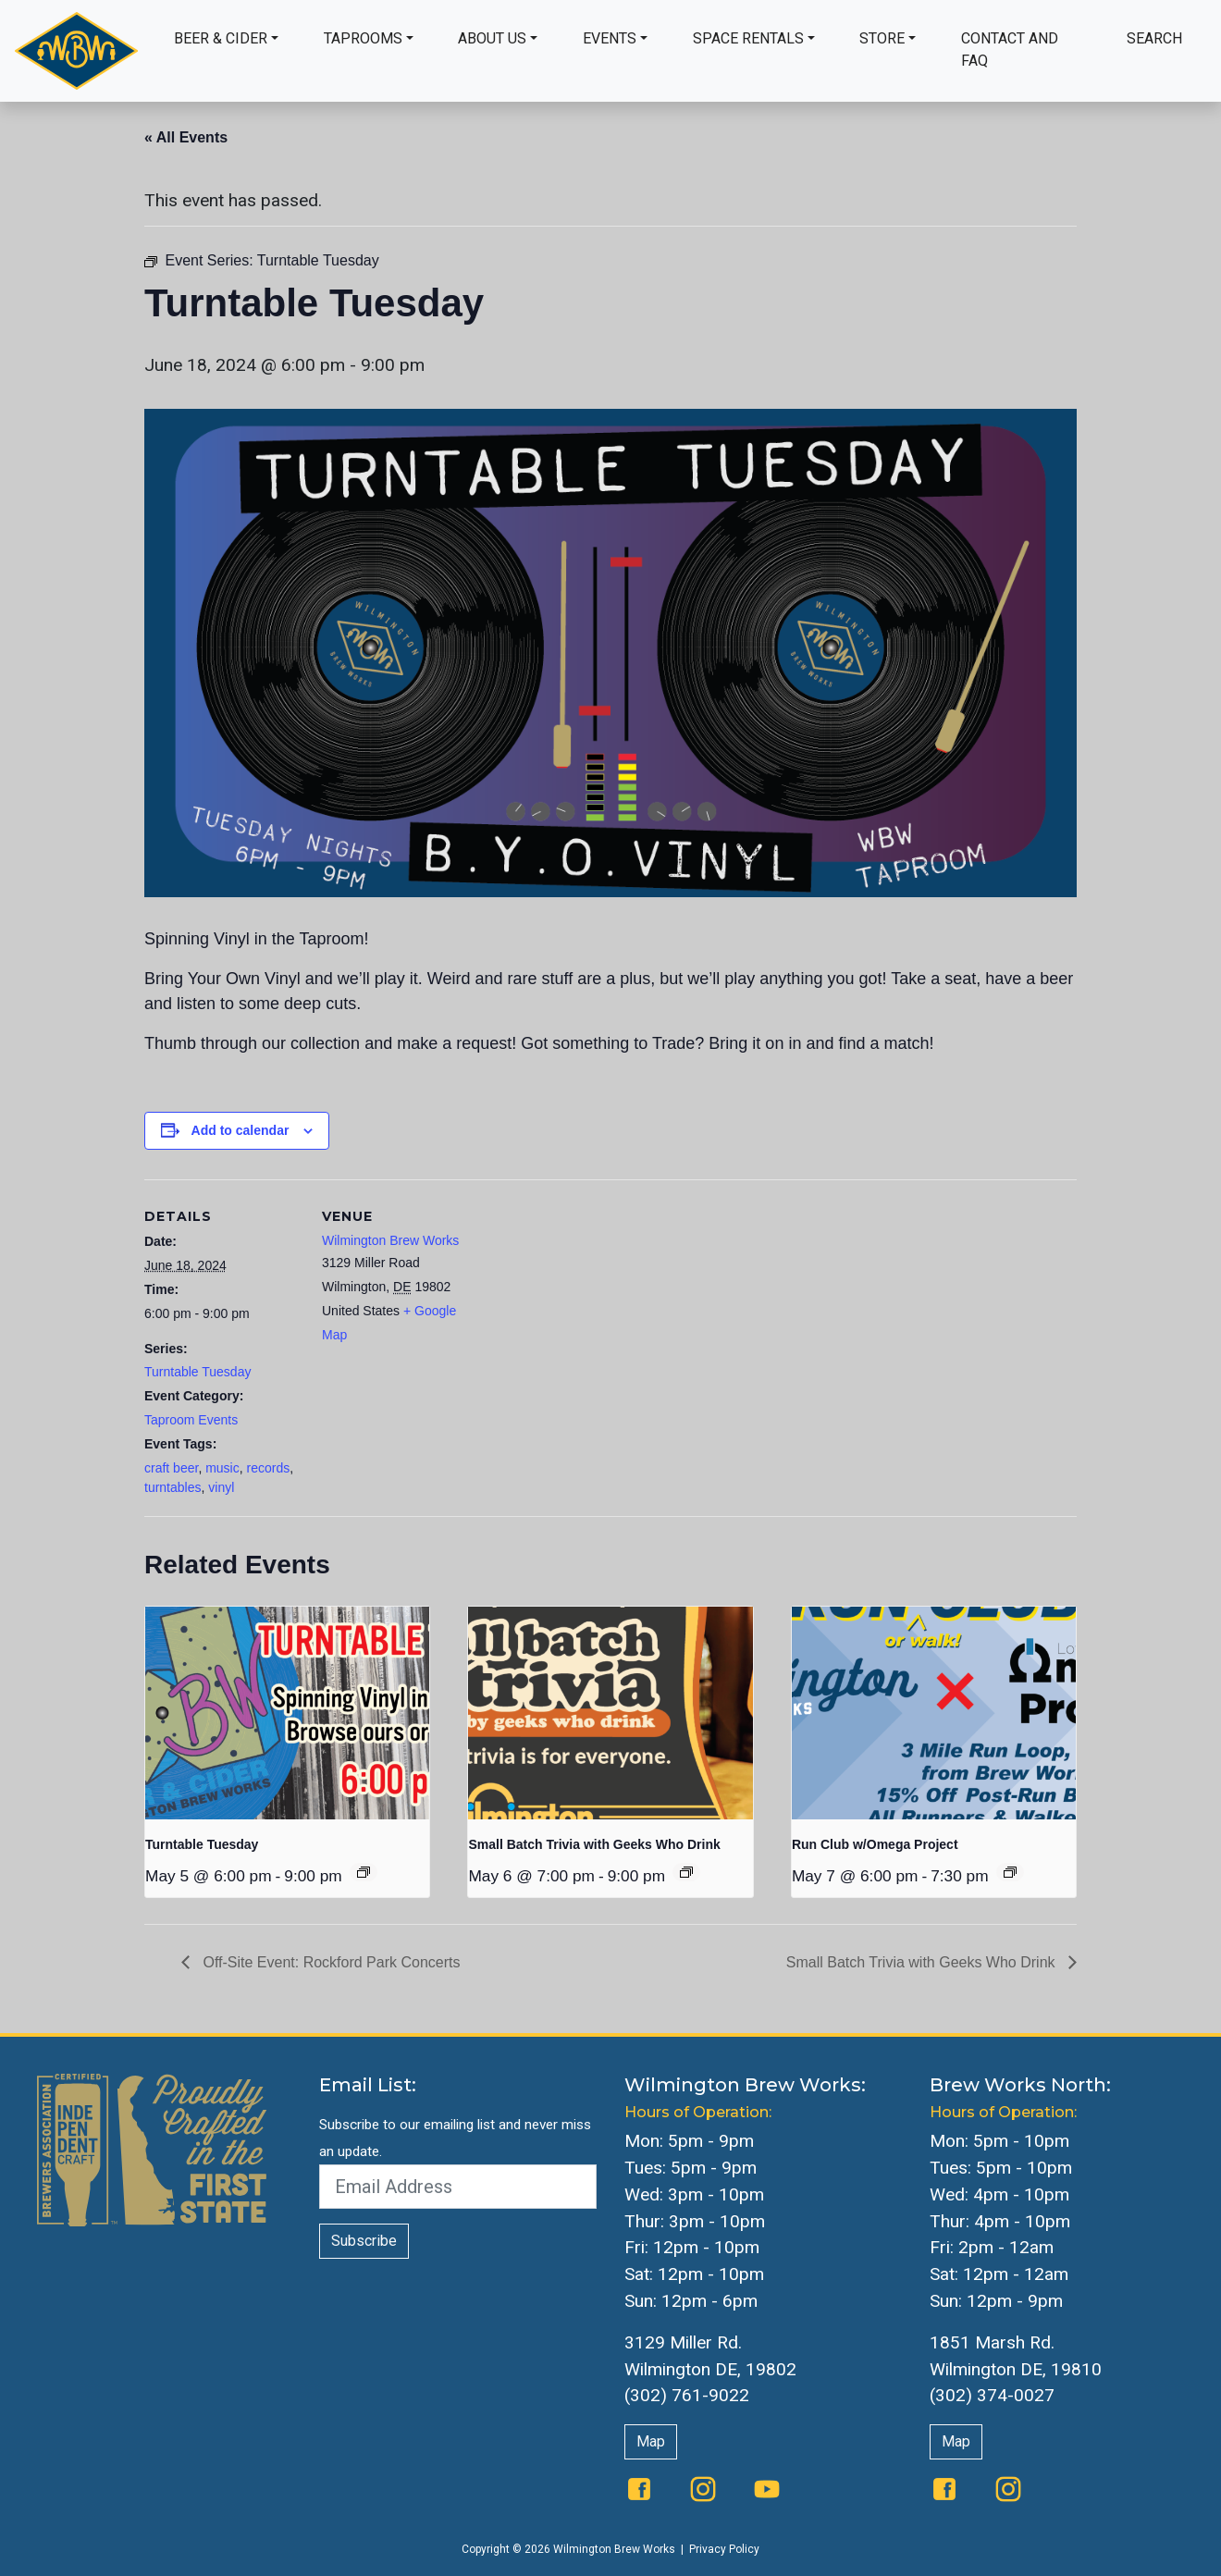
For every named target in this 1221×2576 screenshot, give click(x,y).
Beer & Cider (220, 38)
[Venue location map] (597, 1307)
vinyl (221, 1487)
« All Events (186, 137)
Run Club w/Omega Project (875, 1844)
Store (882, 38)
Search (1154, 38)
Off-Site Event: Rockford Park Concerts (329, 1962)
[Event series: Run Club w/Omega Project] (1010, 1872)
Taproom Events (191, 1419)
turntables (172, 1487)
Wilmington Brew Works (390, 1240)
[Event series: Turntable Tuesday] (363, 1872)
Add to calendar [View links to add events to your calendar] (240, 1130)
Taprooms (363, 38)
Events (609, 38)
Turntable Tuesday (197, 1371)
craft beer (171, 1468)
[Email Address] (458, 2186)
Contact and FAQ (1009, 49)
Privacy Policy (724, 2549)
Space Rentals (748, 38)
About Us (492, 38)
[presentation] (287, 1713)
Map (650, 2441)
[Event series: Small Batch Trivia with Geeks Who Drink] (686, 1872)
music (222, 1468)
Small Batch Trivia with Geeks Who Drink (594, 1844)
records (268, 1468)
